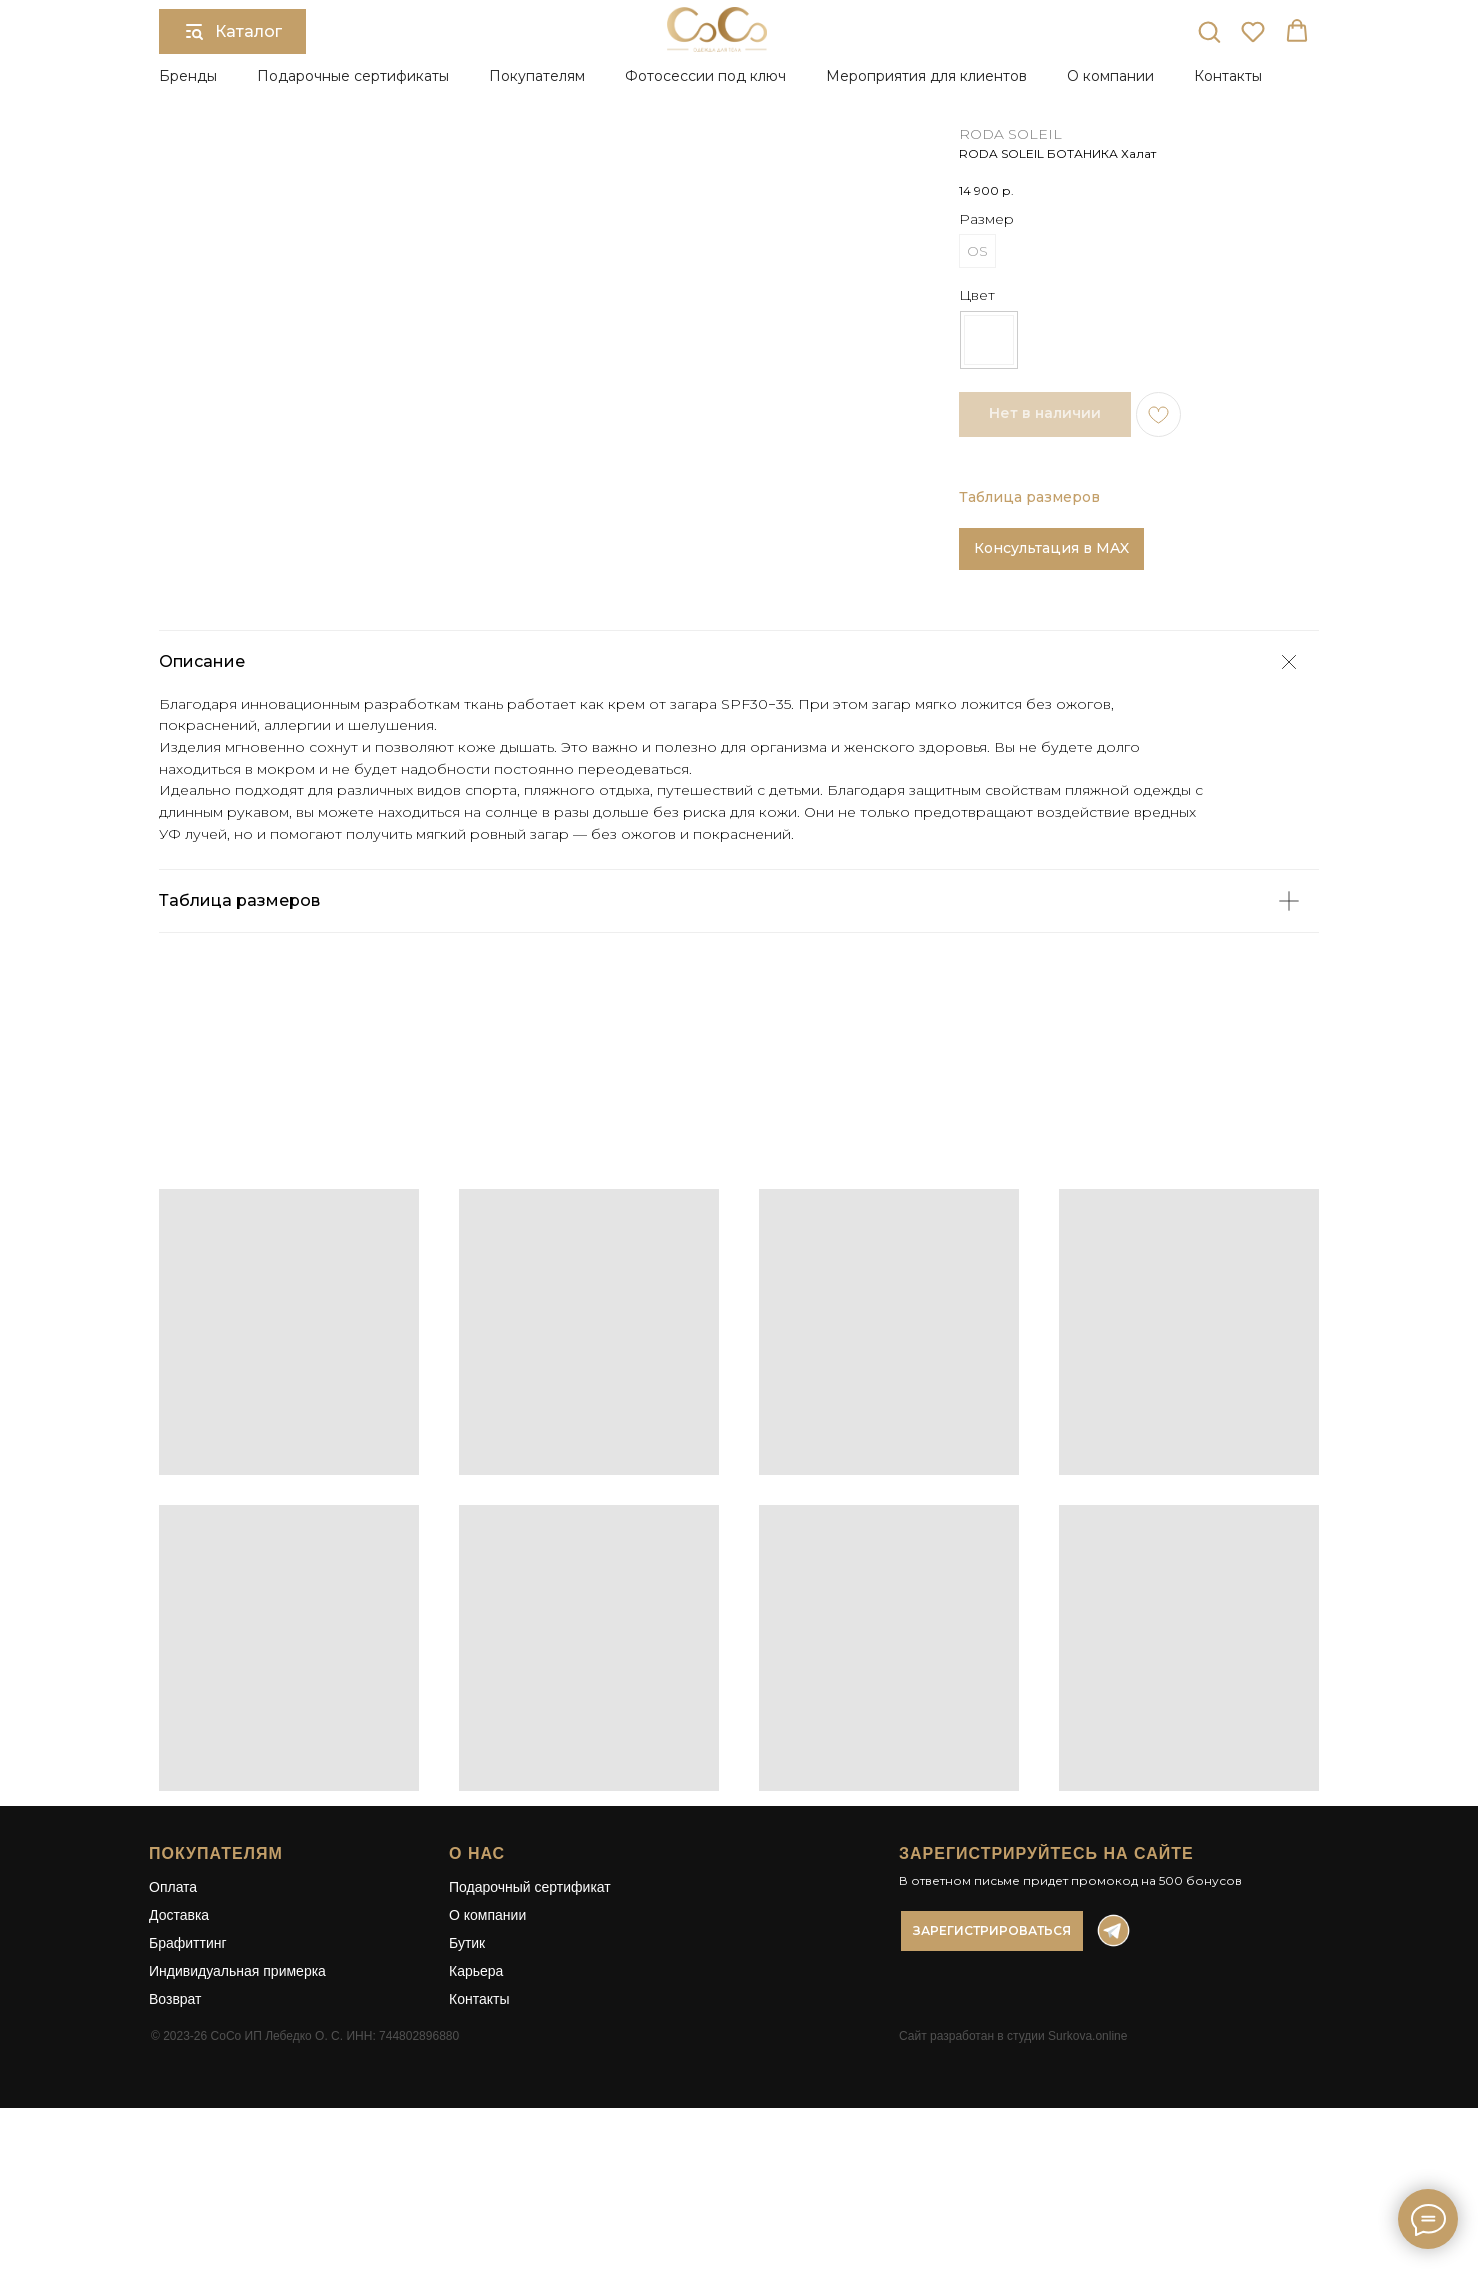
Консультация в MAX (1051, 548)
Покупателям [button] (537, 76)
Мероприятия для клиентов (926, 76)
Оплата (173, 2007)
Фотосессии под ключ (705, 76)
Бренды (188, 76)
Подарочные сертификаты (353, 76)
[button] (1209, 31)
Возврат (175, 2119)
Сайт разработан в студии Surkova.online (1013, 2156)
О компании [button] (1110, 76)
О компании (487, 2035)
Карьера (476, 2091)
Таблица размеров (1029, 497)
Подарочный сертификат (530, 2007)
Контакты (1228, 76)
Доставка (179, 2035)
